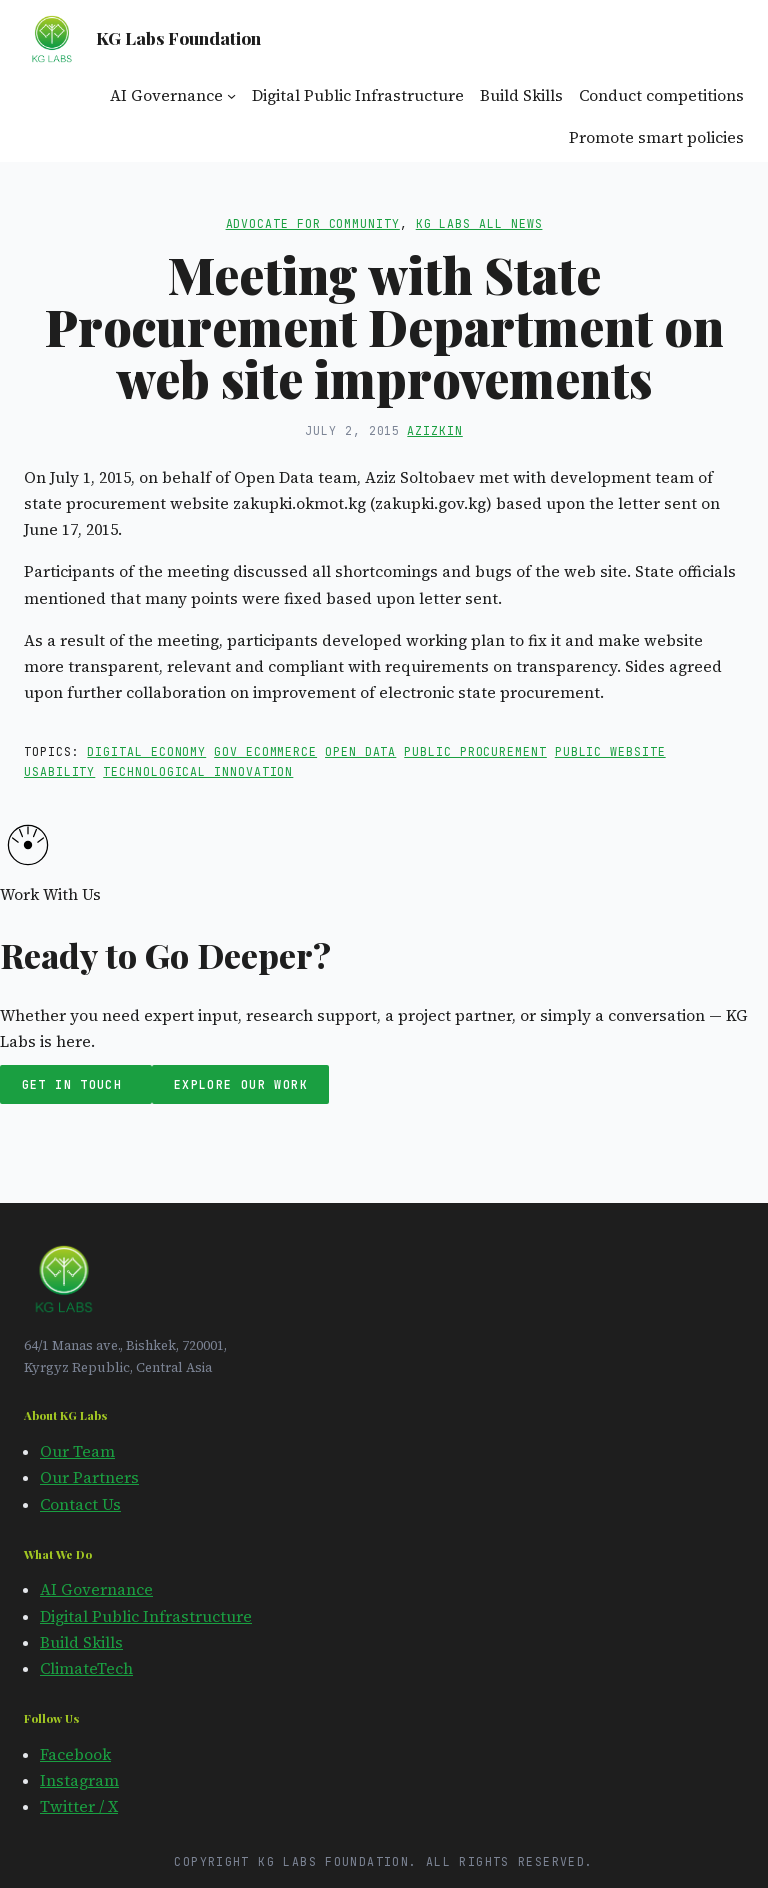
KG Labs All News (479, 223)
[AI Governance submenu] (231, 95)
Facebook (75, 1754)
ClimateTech (86, 1668)
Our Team (77, 1451)
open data (360, 751)
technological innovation (198, 771)
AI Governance (96, 1589)
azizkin (434, 430)
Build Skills (81, 1642)
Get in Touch (76, 1084)
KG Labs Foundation (178, 37)
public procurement (475, 751)
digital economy (146, 751)
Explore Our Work (241, 1084)
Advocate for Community (313, 223)
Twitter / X (79, 1806)
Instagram (79, 1780)
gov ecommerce (265, 751)
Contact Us (80, 1504)
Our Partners (89, 1477)
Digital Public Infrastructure (146, 1616)
